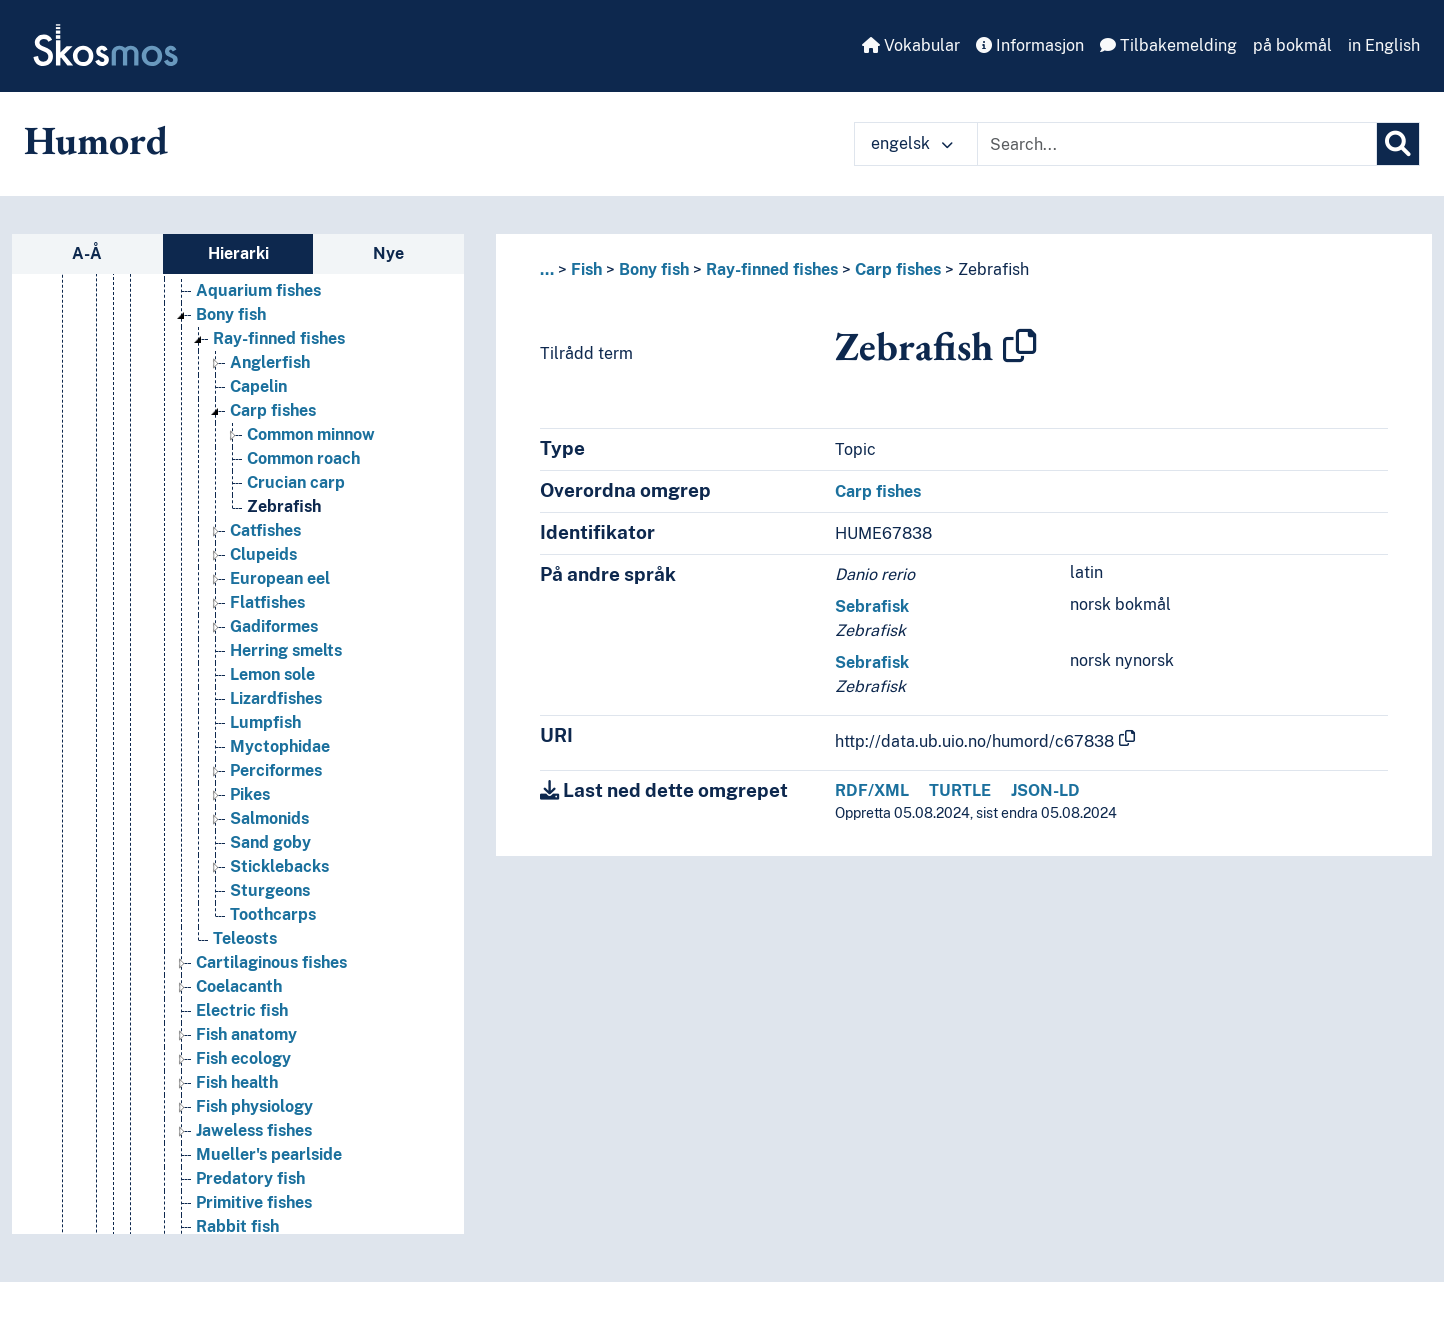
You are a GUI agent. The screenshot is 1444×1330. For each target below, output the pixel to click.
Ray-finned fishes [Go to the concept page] (279, 338)
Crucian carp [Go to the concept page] (296, 482)
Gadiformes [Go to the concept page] (274, 626)
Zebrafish (993, 269)
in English (1384, 45)
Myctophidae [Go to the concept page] (280, 746)
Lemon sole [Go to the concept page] (272, 674)
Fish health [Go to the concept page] (237, 1082)
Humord (96, 140)
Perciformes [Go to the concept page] (276, 770)
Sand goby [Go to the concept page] (270, 842)
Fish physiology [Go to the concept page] (254, 1106)
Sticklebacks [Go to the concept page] (279, 866)
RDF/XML (872, 790)
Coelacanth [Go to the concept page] (239, 986)
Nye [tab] (388, 253)
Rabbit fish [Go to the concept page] (237, 1226)
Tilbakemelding (1168, 45)
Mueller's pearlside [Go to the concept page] (269, 1154)
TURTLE (960, 790)
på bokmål (1292, 45)
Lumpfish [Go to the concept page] (265, 722)
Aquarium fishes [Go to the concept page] (258, 290)
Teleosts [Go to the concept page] (245, 938)
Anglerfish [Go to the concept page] (270, 362)
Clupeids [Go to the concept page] (263, 554)
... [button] (547, 269)
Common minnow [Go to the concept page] (311, 434)
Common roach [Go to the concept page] (303, 458)
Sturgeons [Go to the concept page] (270, 890)
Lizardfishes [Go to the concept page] (276, 698)
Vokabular (911, 45)
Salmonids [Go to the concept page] (269, 818)
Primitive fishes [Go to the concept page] (254, 1202)
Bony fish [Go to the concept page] (231, 314)
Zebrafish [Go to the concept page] (284, 506)
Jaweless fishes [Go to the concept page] (254, 1130)
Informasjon (1030, 45)
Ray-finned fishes (772, 269)
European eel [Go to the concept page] (280, 578)
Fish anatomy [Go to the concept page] (246, 1034)
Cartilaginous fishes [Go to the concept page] (271, 962)
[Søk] (1398, 144)
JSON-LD (1045, 790)
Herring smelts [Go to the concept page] (286, 650)
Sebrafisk (872, 606)
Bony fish (654, 269)
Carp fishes (898, 269)
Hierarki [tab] (238, 253)
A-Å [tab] (87, 253)
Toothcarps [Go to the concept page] (273, 914)
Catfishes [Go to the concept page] (265, 530)
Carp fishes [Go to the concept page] (273, 410)
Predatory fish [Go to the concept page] (250, 1178)
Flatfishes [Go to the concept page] (267, 602)
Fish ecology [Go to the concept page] (243, 1058)
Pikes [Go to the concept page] (250, 794)
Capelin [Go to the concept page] (258, 386)
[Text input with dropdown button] (1177, 144)
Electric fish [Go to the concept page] (242, 1010)
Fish (586, 269)
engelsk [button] (912, 143)
